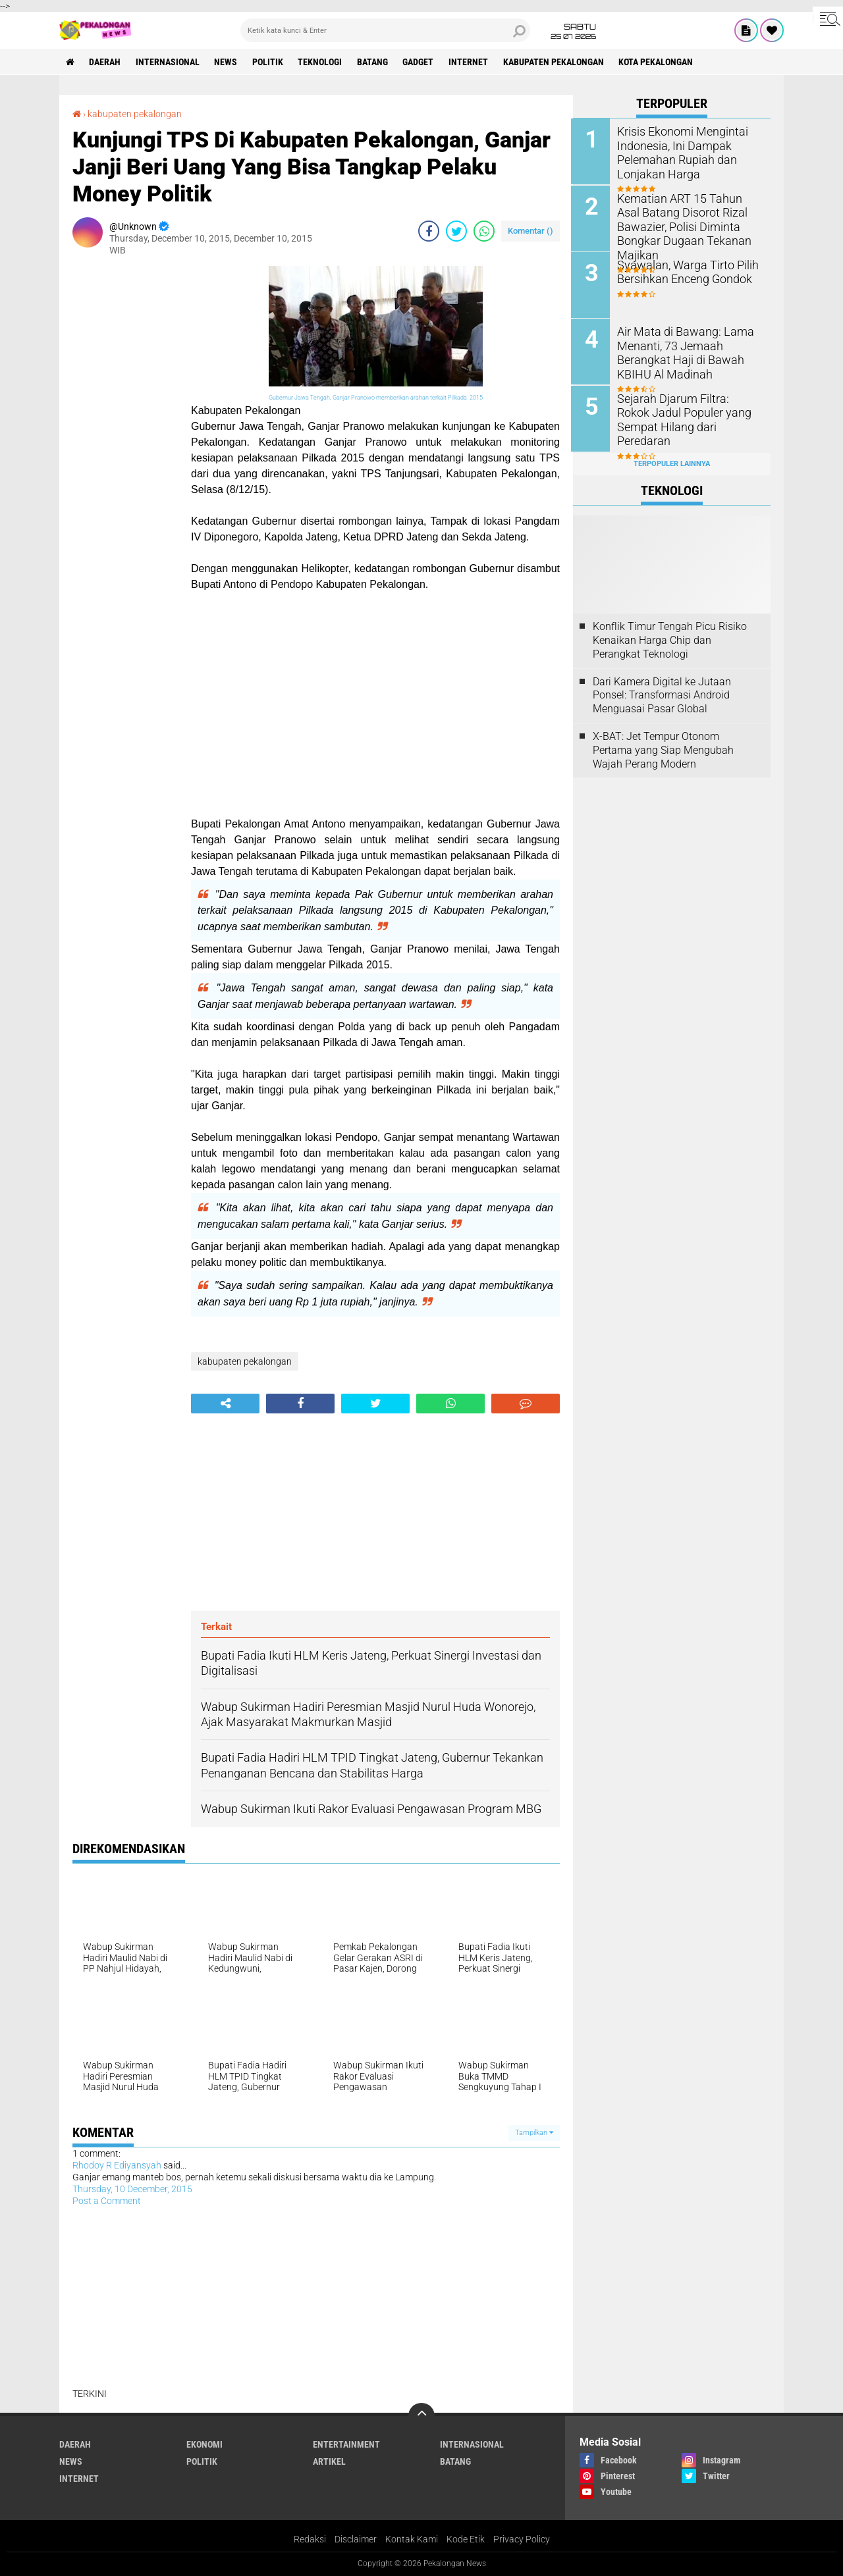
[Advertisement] (125, 463)
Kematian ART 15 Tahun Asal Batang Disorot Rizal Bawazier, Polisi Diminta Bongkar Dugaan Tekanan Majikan (690, 218)
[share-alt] (225, 1403)
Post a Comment (106, 2200)
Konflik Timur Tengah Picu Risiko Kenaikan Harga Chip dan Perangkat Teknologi (670, 639)
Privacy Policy (521, 2539)
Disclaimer (356, 2539)
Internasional (168, 62)
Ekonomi (204, 2444)
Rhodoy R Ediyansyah (116, 2165)
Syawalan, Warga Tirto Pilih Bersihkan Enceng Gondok (683, 271)
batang (374, 62)
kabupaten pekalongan (556, 62)
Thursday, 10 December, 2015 (132, 2189)
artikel (329, 2461)
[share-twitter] (456, 231)
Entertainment (346, 2444)
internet (471, 62)
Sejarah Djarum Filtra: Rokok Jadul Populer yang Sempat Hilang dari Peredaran (684, 411)
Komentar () (530, 231)
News (226, 62)
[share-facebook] (428, 231)
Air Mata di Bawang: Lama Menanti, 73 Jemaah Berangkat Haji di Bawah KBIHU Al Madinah (680, 351)
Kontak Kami (411, 2539)
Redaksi (310, 2539)
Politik (269, 62)
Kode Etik (466, 2539)
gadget (420, 62)
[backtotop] (421, 2416)
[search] (385, 30)
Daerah (105, 62)
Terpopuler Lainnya (672, 462)
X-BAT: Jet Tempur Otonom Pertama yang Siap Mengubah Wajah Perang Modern (663, 748)
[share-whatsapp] (484, 231)
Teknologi (322, 62)
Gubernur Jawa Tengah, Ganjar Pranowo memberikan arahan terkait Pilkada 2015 (376, 397)
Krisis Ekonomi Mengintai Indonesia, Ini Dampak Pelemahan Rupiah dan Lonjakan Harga (678, 151)
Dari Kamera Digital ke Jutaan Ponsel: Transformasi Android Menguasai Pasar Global (662, 693)
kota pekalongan (659, 62)
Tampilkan (534, 2132)
